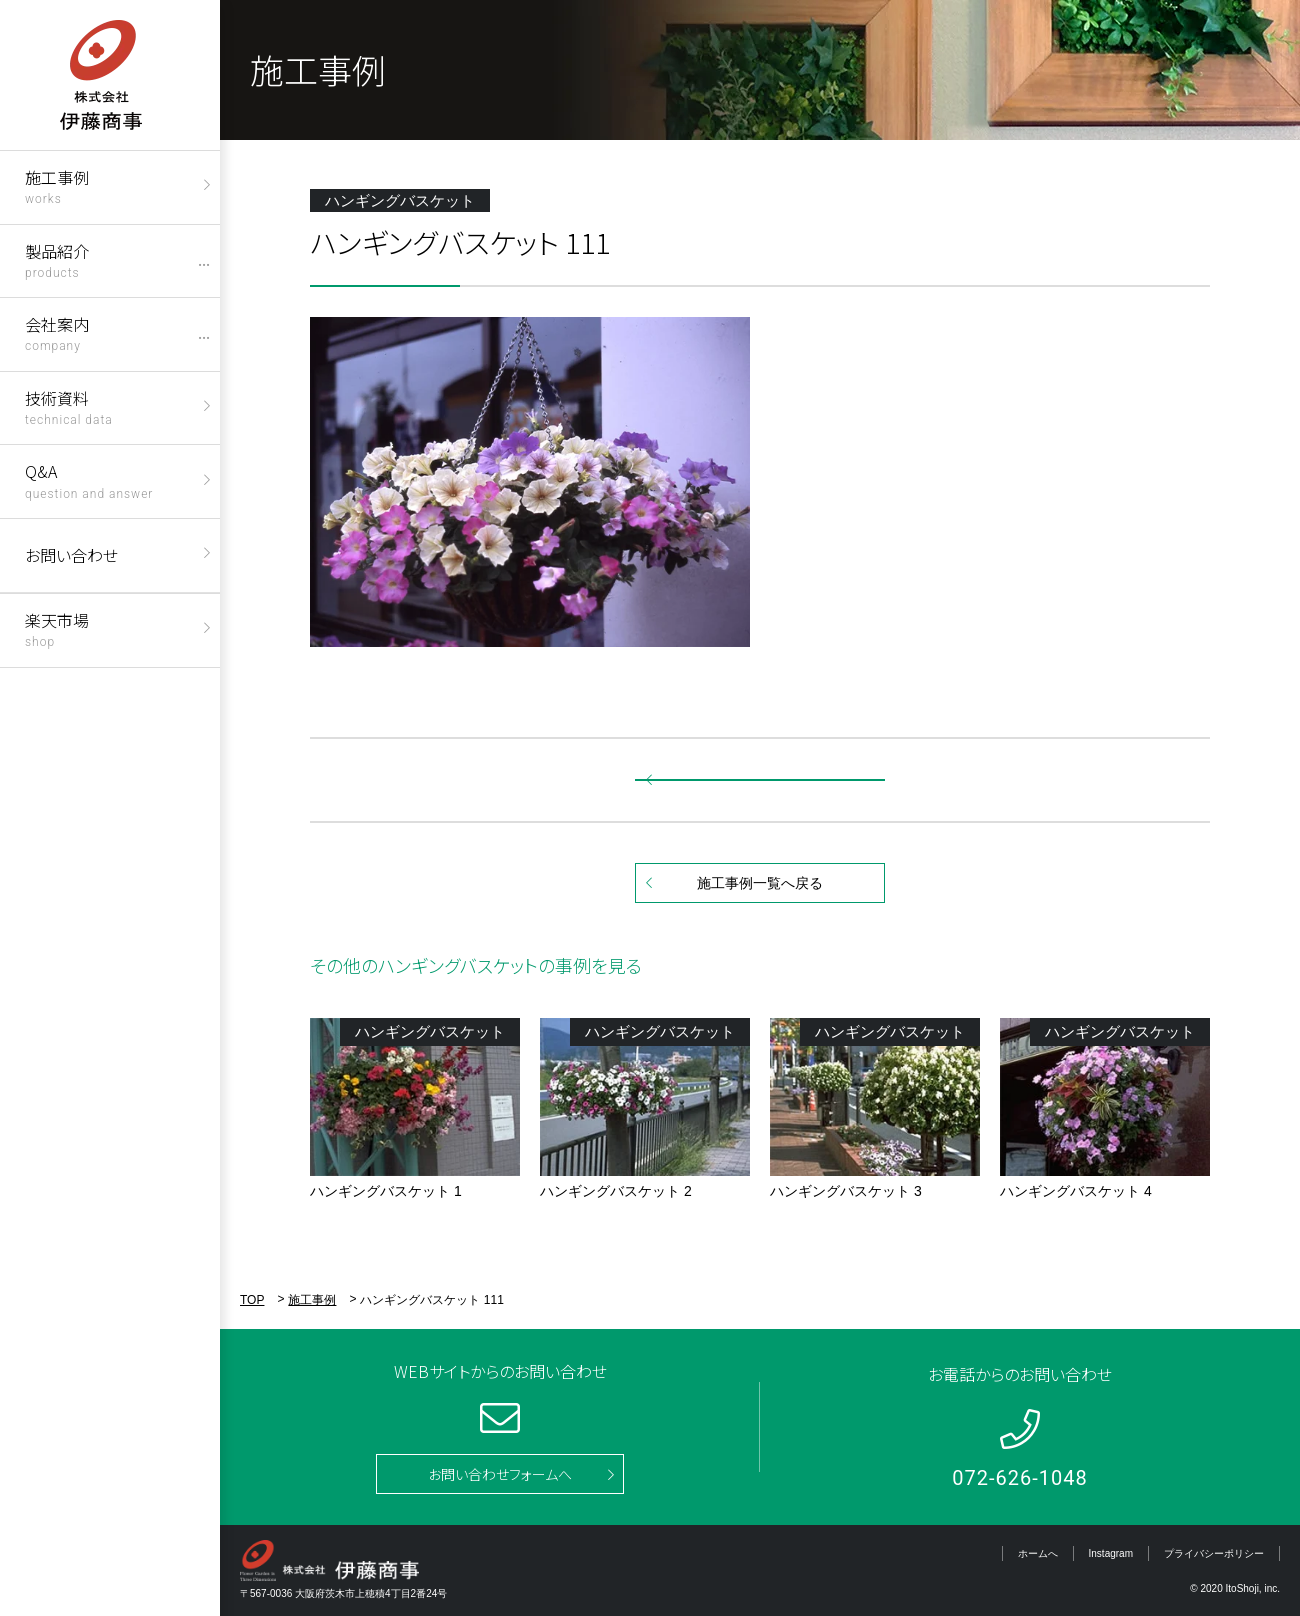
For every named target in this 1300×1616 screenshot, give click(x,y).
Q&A (89, 479)
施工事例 (57, 185)
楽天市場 (57, 628)
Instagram (1111, 1553)
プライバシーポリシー (1214, 1553)
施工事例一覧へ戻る (760, 883)
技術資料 (69, 406)
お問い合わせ (71, 555)
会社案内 (57, 332)
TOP (252, 1300)
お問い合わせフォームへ (500, 1474)
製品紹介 (57, 259)
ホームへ (1038, 1553)
